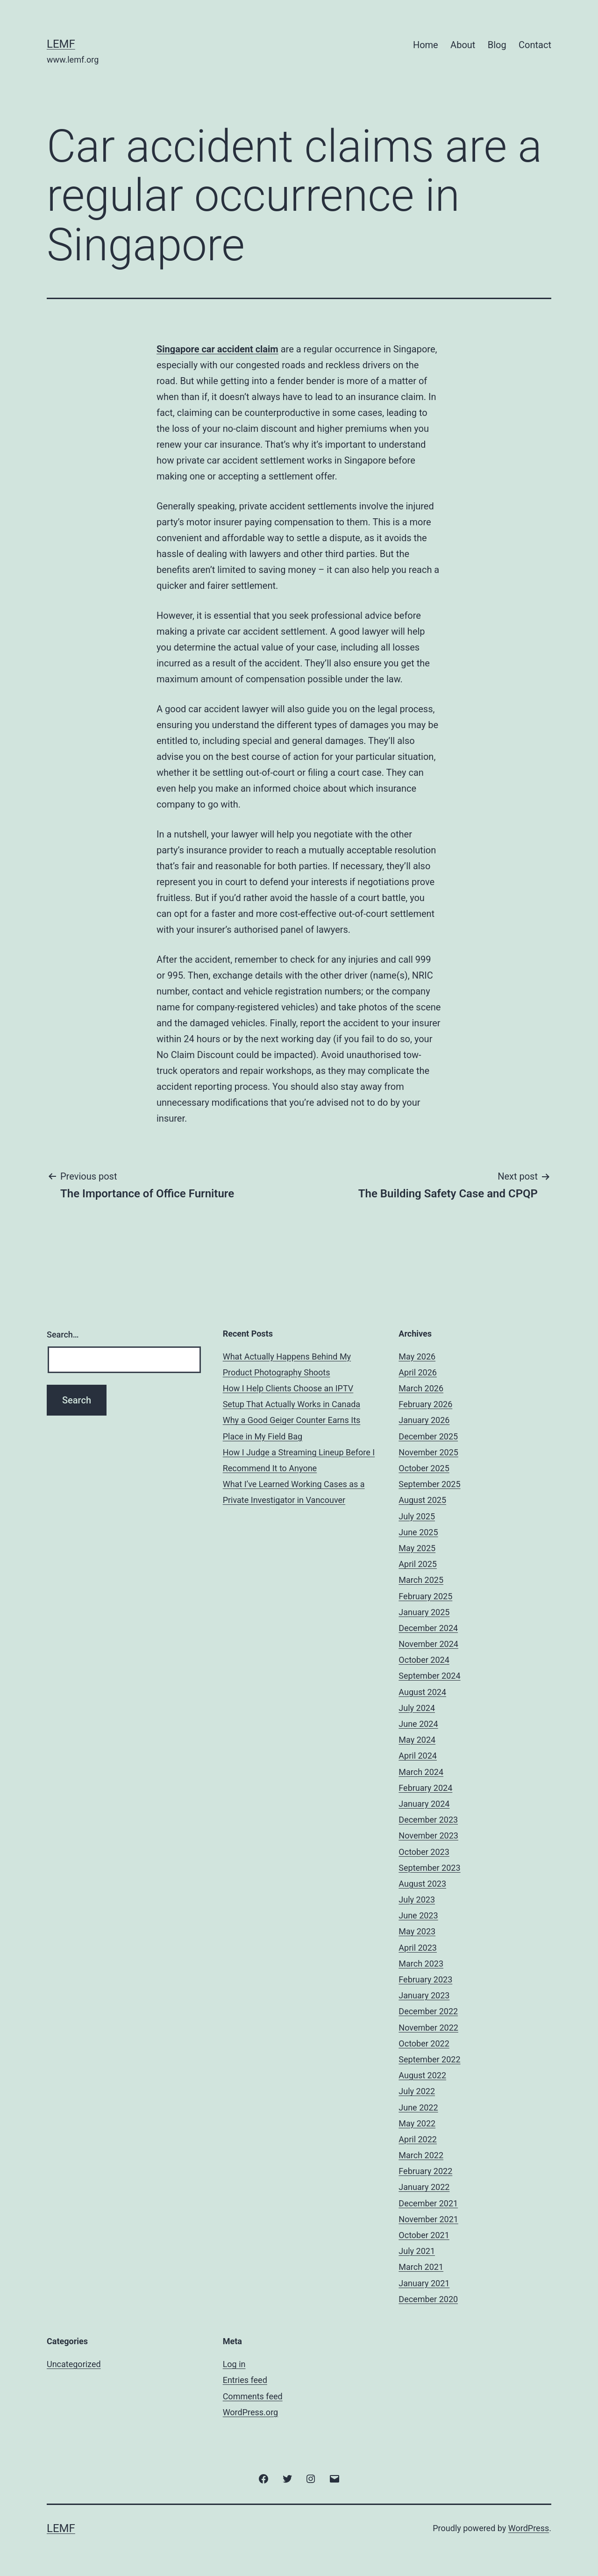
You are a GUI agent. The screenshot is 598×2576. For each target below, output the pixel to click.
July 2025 (417, 1516)
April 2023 (418, 1948)
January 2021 (424, 2283)
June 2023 (418, 1915)
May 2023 (417, 1931)
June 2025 (418, 1532)
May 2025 (417, 1548)
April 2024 (418, 1755)
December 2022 (428, 2011)
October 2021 (424, 2235)
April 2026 (418, 1372)
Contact (535, 44)
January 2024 (424, 1804)
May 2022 (417, 2123)
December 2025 (428, 1436)
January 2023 (424, 1995)
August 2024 (422, 1692)
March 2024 (421, 1772)
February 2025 (425, 1596)
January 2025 (424, 1612)
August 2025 (422, 1500)
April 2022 (418, 2139)
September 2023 (429, 1868)
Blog (497, 44)
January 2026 (424, 1420)
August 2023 (422, 1884)
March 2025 (421, 1580)
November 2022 (428, 2027)
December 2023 (428, 1820)
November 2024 (428, 1644)
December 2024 (428, 1628)
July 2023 (417, 1899)
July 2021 (417, 2251)
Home (425, 44)
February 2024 (425, 1788)
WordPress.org (250, 2412)
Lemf (61, 43)
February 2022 (425, 2171)
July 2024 (417, 1708)
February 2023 (425, 1979)
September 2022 (429, 2059)
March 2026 (421, 1388)
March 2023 (421, 1963)
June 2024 (418, 1724)
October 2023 (424, 1852)
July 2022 (417, 2091)
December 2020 (428, 2299)
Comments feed (253, 2396)
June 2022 (418, 2107)
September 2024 (429, 1676)
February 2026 (425, 1404)
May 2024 (417, 1740)
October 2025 (424, 1468)
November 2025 (428, 1452)
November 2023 (428, 1835)
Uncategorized (74, 2364)
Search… (63, 1334)
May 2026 (417, 1356)
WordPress (528, 2528)
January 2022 (424, 2187)
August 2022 (422, 2075)
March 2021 (421, 2267)
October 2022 (424, 2043)
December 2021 (428, 2203)
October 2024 (424, 1660)
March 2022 (421, 2155)
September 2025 (429, 1484)
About (462, 44)
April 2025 (418, 1564)
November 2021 (428, 2219)
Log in (234, 2364)
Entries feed (245, 2380)
